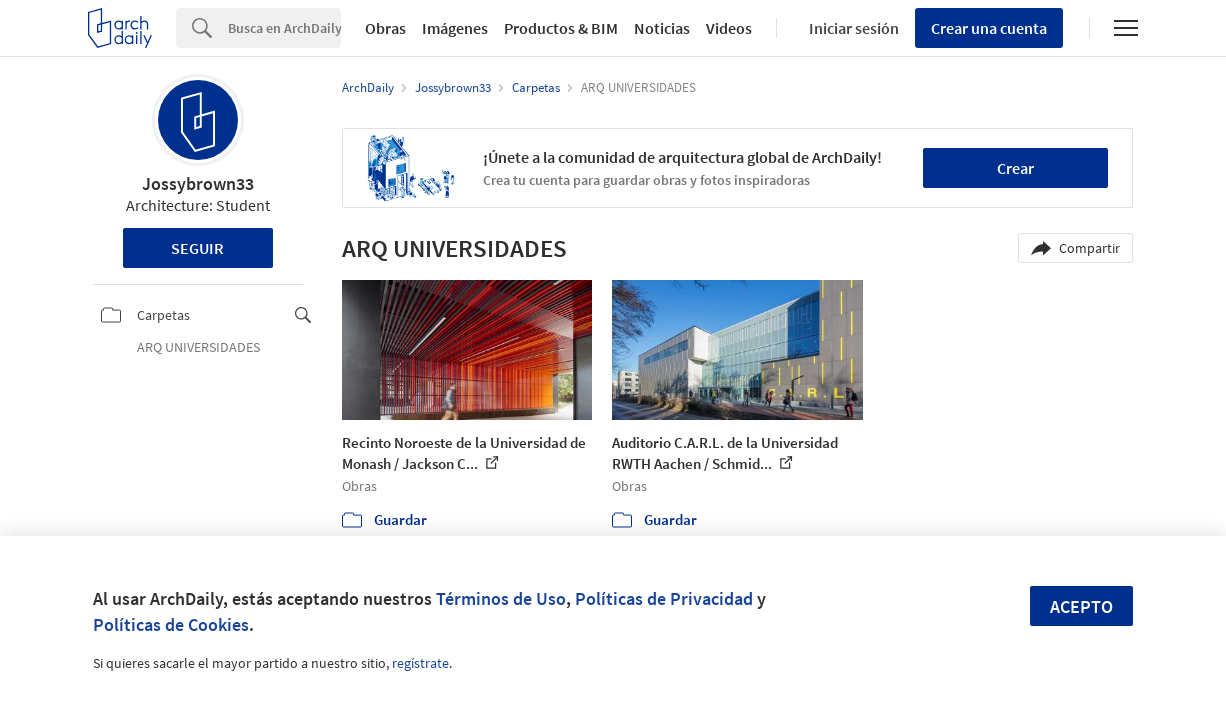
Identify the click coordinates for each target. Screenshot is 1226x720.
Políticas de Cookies (171, 624)
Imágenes (455, 28)
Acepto (1081, 606)
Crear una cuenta (989, 28)
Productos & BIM (561, 28)
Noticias (662, 28)
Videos (729, 28)
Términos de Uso (501, 598)
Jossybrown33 (198, 183)
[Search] (284, 28)
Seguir (197, 248)
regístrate (420, 663)
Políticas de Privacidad (664, 598)
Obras (385, 28)
